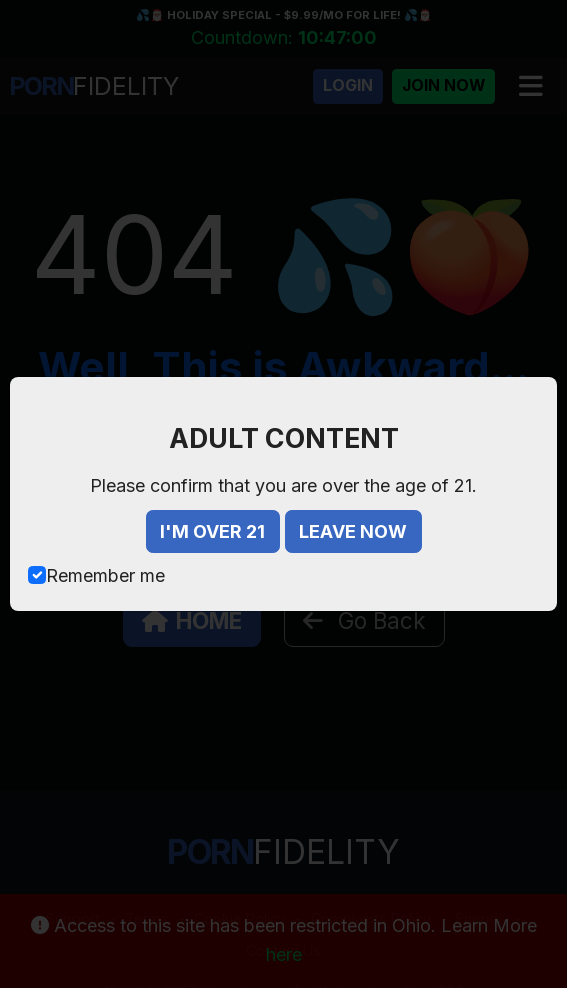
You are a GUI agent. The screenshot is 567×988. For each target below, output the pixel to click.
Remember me (105, 575)
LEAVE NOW (353, 531)
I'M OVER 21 (212, 531)
